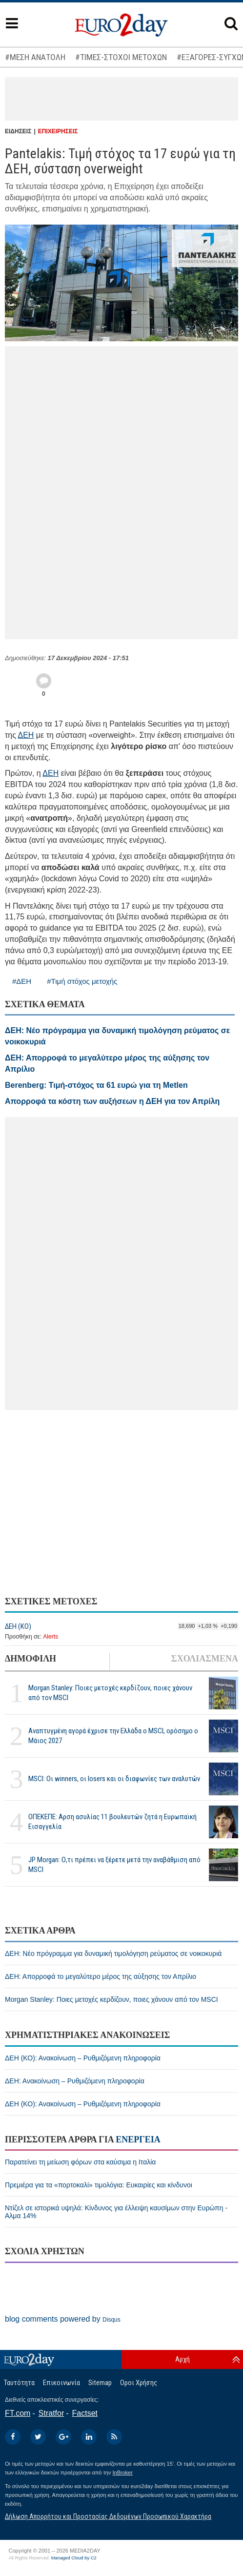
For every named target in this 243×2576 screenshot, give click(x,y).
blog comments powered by (63, 2319)
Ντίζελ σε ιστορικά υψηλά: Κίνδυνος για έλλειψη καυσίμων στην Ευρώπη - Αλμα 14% (116, 2212)
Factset (85, 2413)
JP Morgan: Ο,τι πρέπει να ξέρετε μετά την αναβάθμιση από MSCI (114, 1864)
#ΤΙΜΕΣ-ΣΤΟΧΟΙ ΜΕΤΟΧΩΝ (121, 57)
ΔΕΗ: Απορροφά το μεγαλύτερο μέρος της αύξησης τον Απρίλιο (100, 1976)
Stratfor (51, 2413)
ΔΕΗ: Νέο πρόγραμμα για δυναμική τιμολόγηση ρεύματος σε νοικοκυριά (113, 1953)
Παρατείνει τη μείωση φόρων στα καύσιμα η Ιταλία (80, 2162)
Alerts (50, 1636)
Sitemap (100, 2382)
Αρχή (182, 2359)
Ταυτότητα (19, 2382)
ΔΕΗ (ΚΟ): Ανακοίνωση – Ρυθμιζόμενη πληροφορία (83, 2058)
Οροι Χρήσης (138, 2382)
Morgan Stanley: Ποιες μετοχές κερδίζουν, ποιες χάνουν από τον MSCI (110, 1692)
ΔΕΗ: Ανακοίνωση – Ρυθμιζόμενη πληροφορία (74, 2081)
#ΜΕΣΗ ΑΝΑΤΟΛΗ (35, 57)
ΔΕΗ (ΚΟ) (18, 1626)
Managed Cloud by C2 (74, 2557)
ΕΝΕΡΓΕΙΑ (138, 2139)
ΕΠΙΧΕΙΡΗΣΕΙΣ (58, 131)
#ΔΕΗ (21, 981)
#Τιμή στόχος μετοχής (82, 981)
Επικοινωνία (61, 2382)
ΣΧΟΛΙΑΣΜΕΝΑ (204, 1658)
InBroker (123, 2472)
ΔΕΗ (26, 735)
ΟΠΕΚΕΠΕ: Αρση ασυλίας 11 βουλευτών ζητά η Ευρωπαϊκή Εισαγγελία (112, 1821)
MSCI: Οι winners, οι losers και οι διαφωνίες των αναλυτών (114, 1778)
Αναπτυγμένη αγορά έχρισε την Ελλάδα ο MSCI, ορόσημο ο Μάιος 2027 (113, 1735)
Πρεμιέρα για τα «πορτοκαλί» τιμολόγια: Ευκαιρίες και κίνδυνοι (98, 2185)
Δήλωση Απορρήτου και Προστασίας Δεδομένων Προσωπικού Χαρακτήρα (108, 2516)
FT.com (17, 2413)
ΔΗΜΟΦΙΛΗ (30, 1658)
